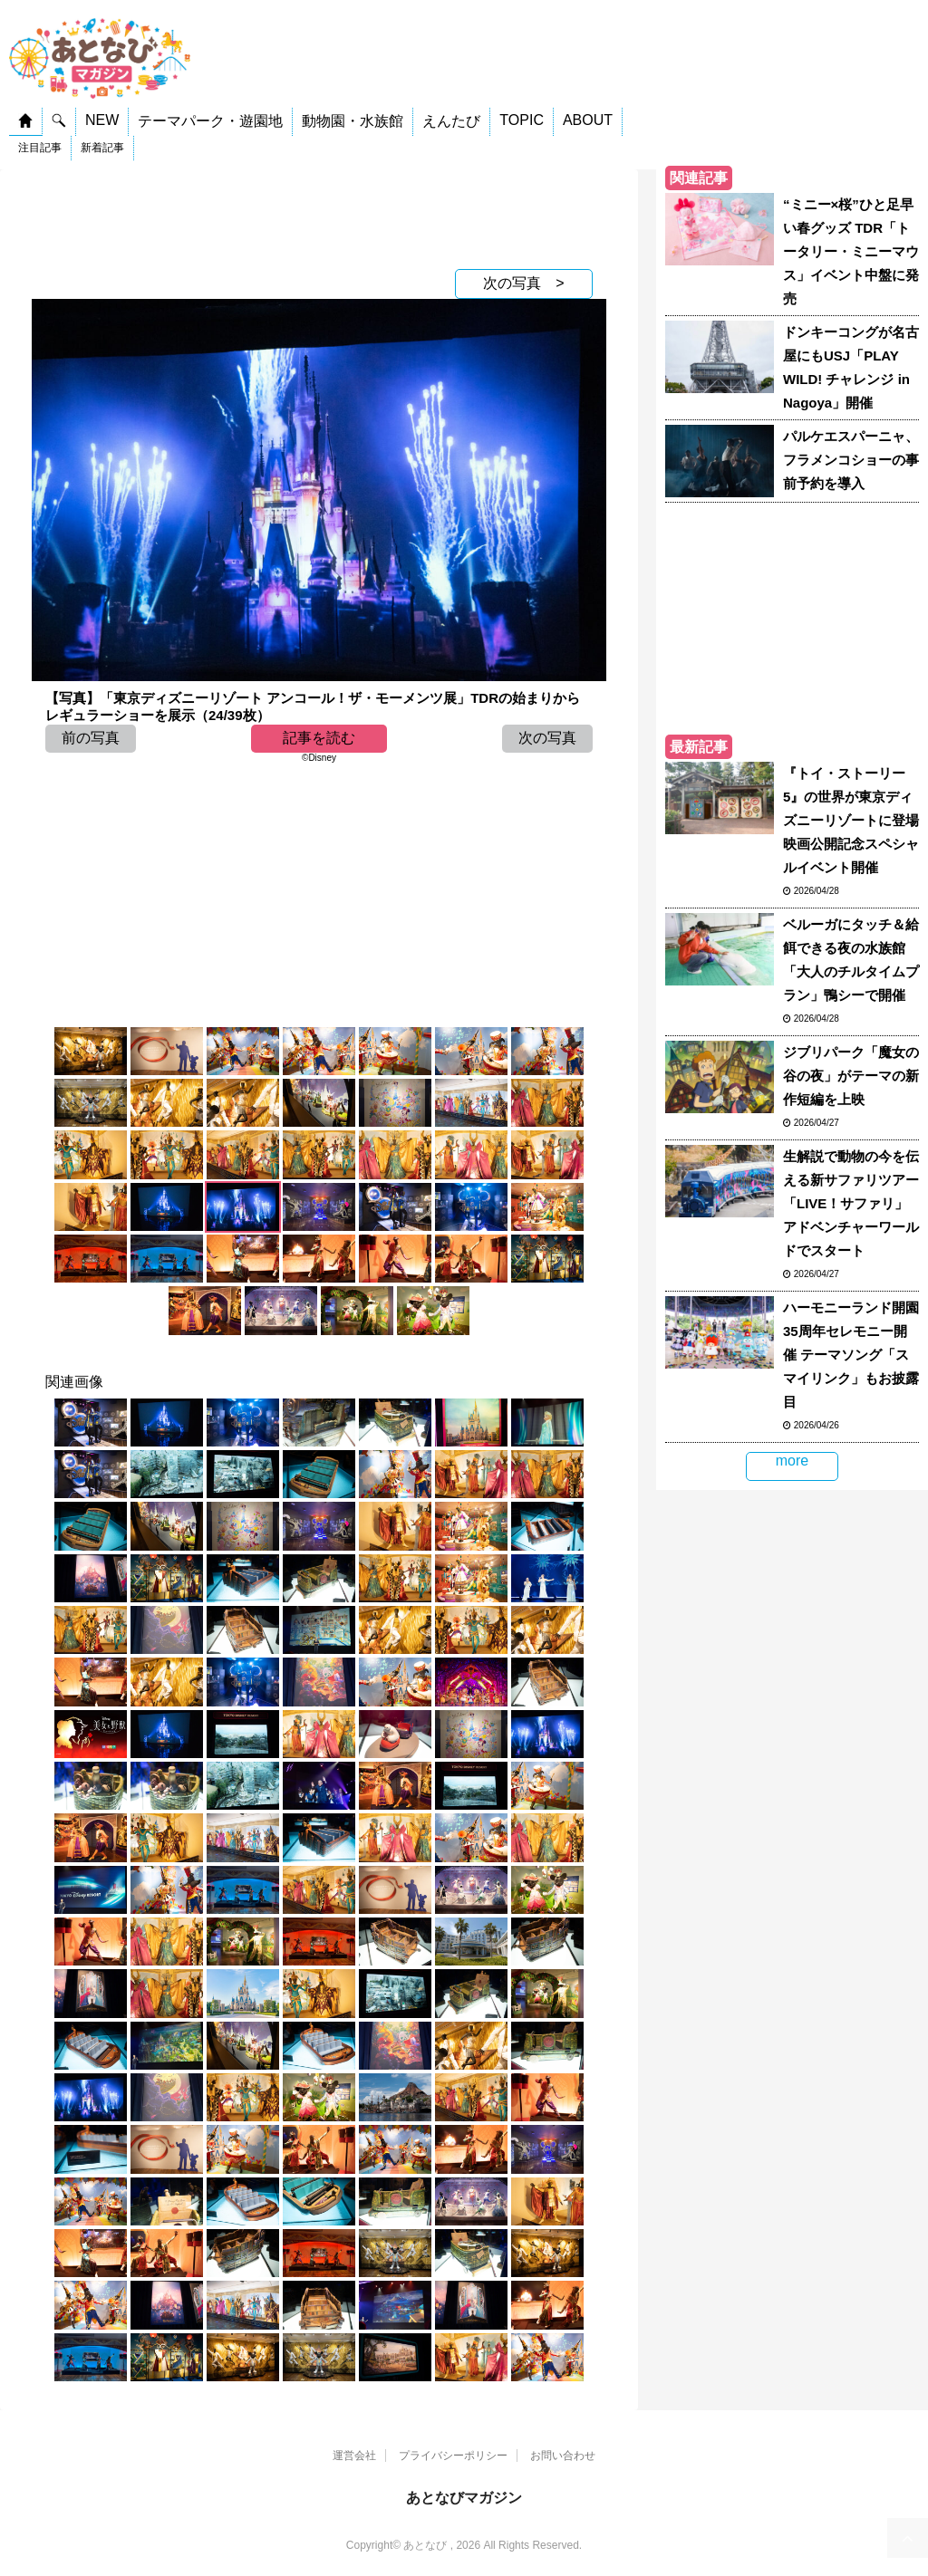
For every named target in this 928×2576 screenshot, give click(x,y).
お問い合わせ (562, 2455)
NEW (102, 120)
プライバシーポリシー (453, 2455)
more (792, 1460)
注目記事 (40, 147)
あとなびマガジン (464, 2497)
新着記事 (102, 147)
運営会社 (354, 2455)
